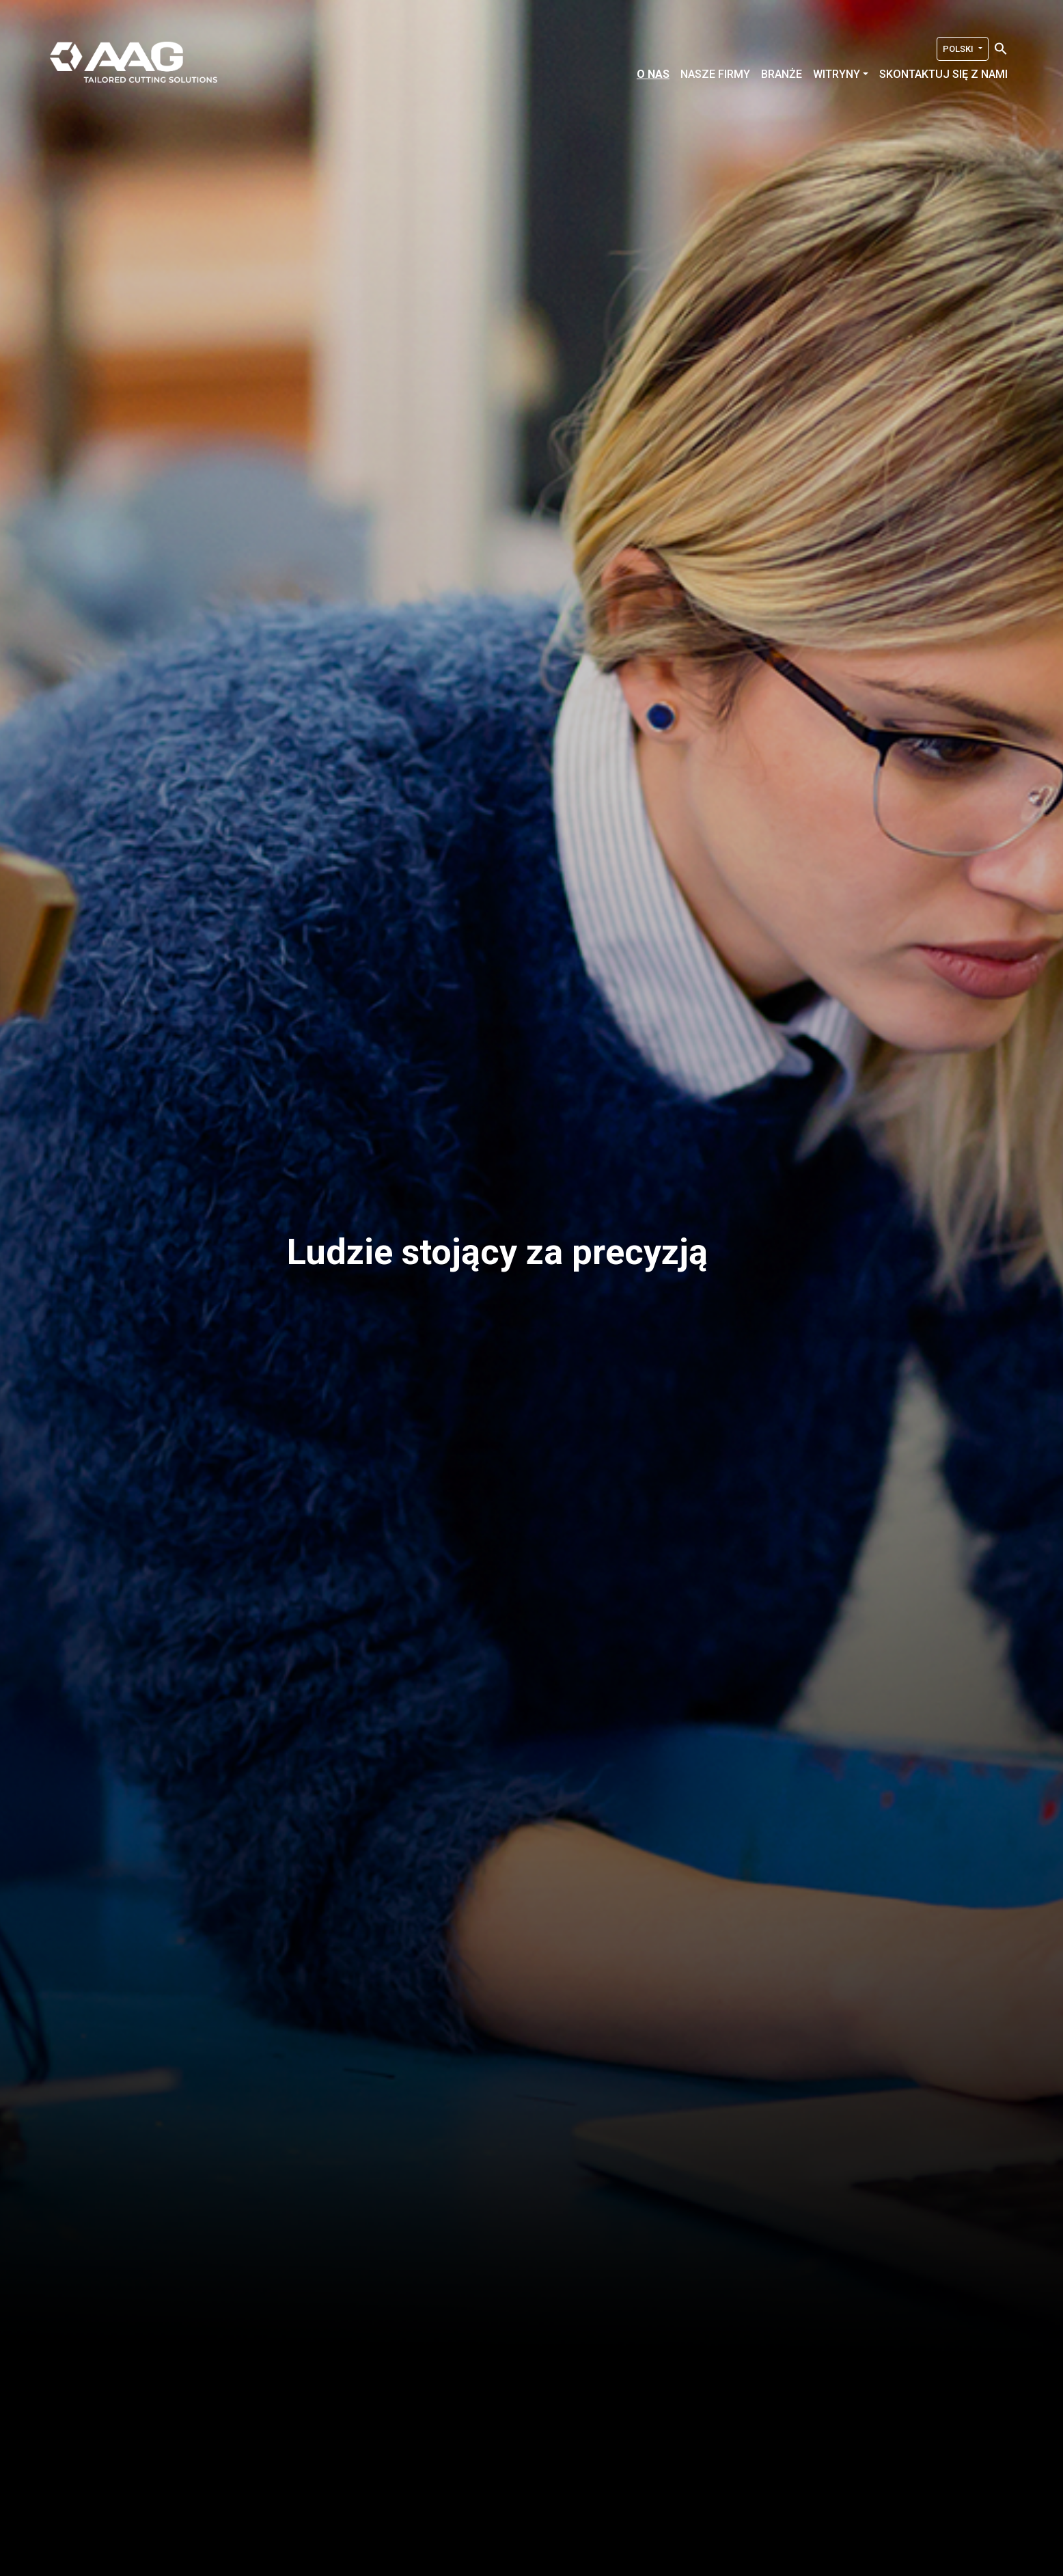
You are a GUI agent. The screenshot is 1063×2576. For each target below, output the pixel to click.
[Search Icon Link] (1001, 48)
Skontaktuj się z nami (943, 74)
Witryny (836, 74)
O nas (653, 74)
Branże (781, 74)
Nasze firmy (715, 74)
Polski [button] (959, 49)
